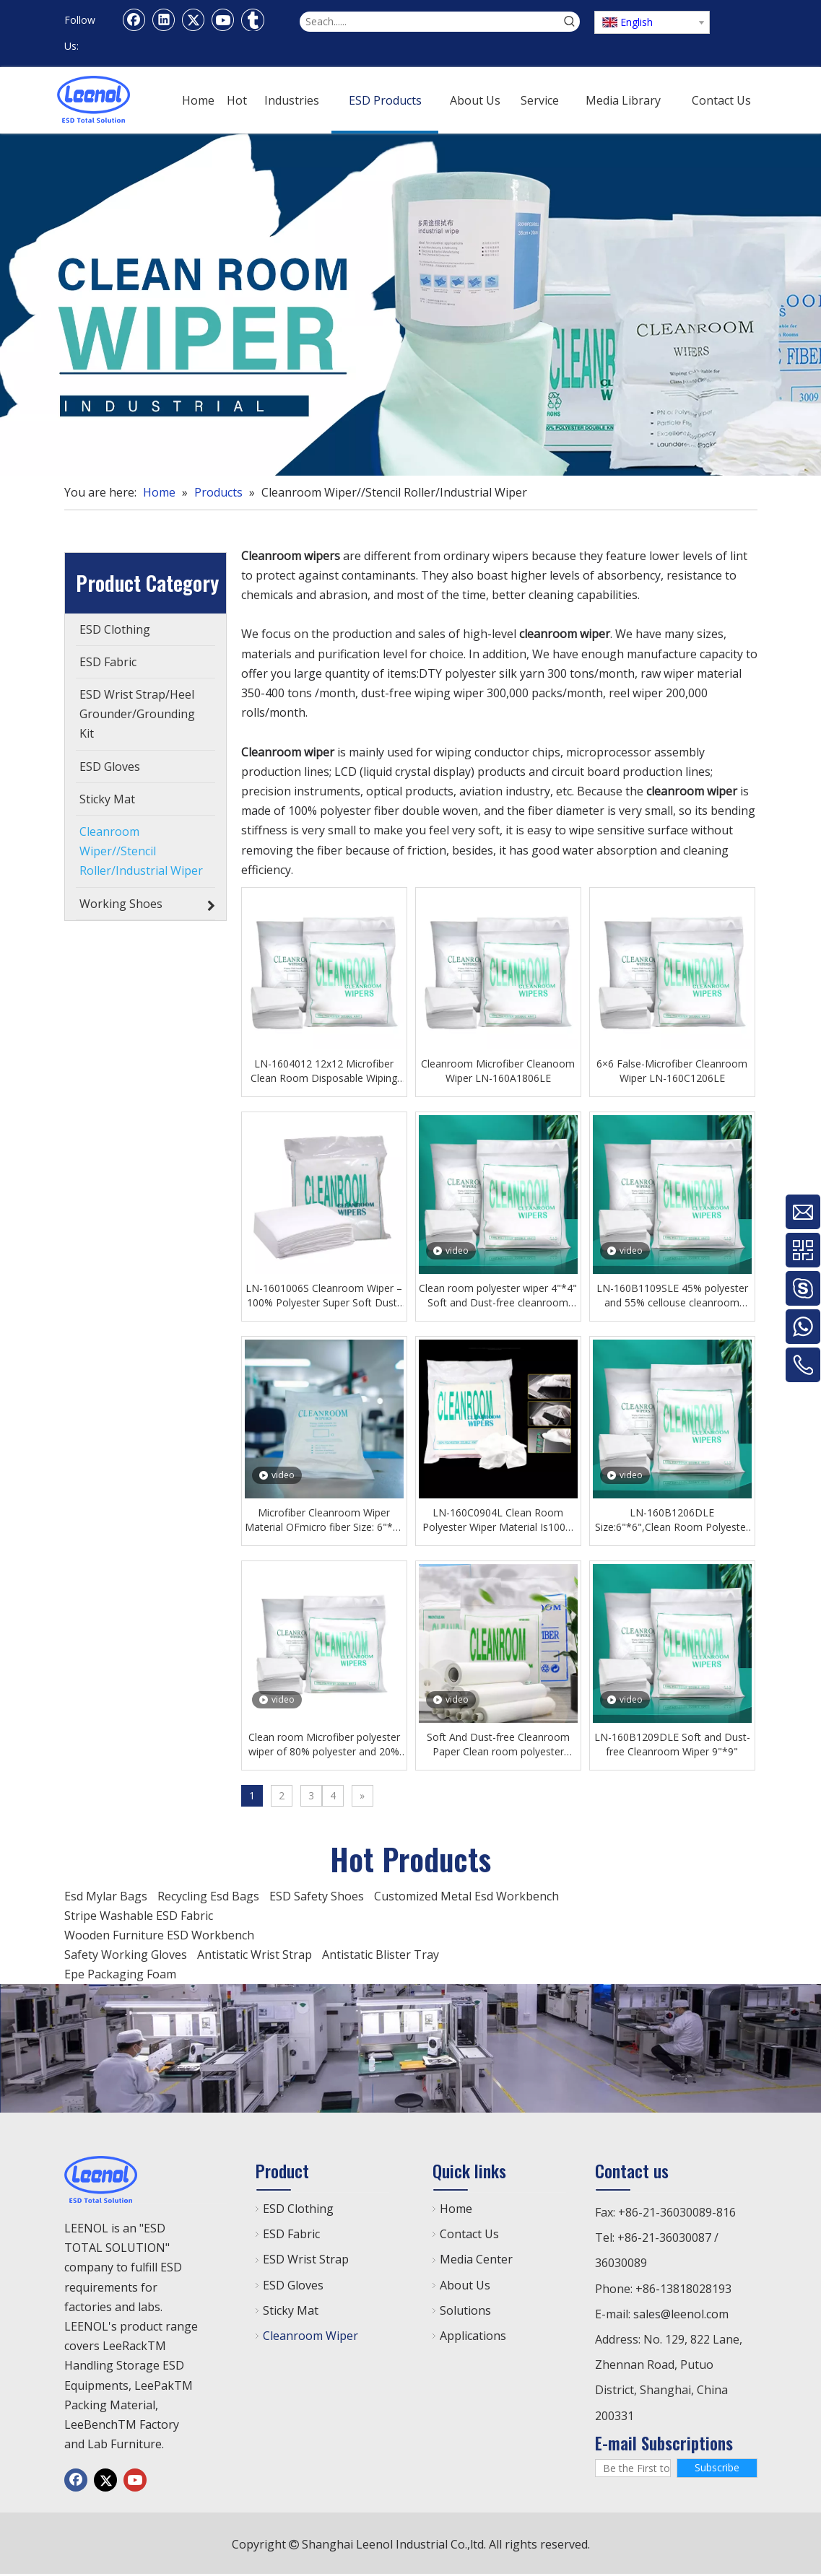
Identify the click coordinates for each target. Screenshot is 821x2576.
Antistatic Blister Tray (380, 1954)
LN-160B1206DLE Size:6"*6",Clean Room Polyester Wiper (672, 1520)
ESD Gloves (293, 2285)
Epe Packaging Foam (120, 1974)
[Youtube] (223, 19)
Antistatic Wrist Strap (254, 1954)
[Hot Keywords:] (570, 22)
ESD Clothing (298, 2209)
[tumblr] (252, 19)
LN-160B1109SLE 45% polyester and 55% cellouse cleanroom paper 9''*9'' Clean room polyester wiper (672, 1295)
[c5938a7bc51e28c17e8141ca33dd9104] (410, 305)
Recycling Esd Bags (208, 1896)
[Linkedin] (163, 19)
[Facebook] (134, 19)
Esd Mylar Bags (105, 1896)
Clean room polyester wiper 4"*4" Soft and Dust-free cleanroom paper (498, 1295)
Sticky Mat (290, 2310)
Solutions (465, 2310)
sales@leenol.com (681, 2314)
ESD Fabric (291, 2234)
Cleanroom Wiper (310, 2336)
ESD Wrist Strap (306, 2259)
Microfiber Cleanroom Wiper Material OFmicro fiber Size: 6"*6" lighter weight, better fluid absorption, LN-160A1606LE (324, 1520)
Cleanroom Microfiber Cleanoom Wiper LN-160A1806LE (498, 1071)
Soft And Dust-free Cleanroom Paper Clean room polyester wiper (498, 1744)
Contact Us (469, 2234)
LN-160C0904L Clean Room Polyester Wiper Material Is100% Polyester (498, 1520)
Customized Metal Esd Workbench (466, 1896)
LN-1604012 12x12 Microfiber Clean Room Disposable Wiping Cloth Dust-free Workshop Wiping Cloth (324, 1071)
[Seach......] (430, 22)
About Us (465, 2285)
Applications (473, 2336)
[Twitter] (193, 19)
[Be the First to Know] (633, 2468)
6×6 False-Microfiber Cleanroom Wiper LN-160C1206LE (671, 1071)
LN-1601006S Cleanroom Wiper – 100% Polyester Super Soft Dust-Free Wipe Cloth (324, 1295)
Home (456, 2209)
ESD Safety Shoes (316, 1896)
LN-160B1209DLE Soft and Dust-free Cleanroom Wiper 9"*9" (672, 1744)
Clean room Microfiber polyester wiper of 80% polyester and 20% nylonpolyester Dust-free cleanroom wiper (324, 1744)
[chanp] (410, 2048)
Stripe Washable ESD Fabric (138, 1916)
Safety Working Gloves (125, 1954)
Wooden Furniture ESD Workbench (159, 1935)
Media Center (476, 2259)
